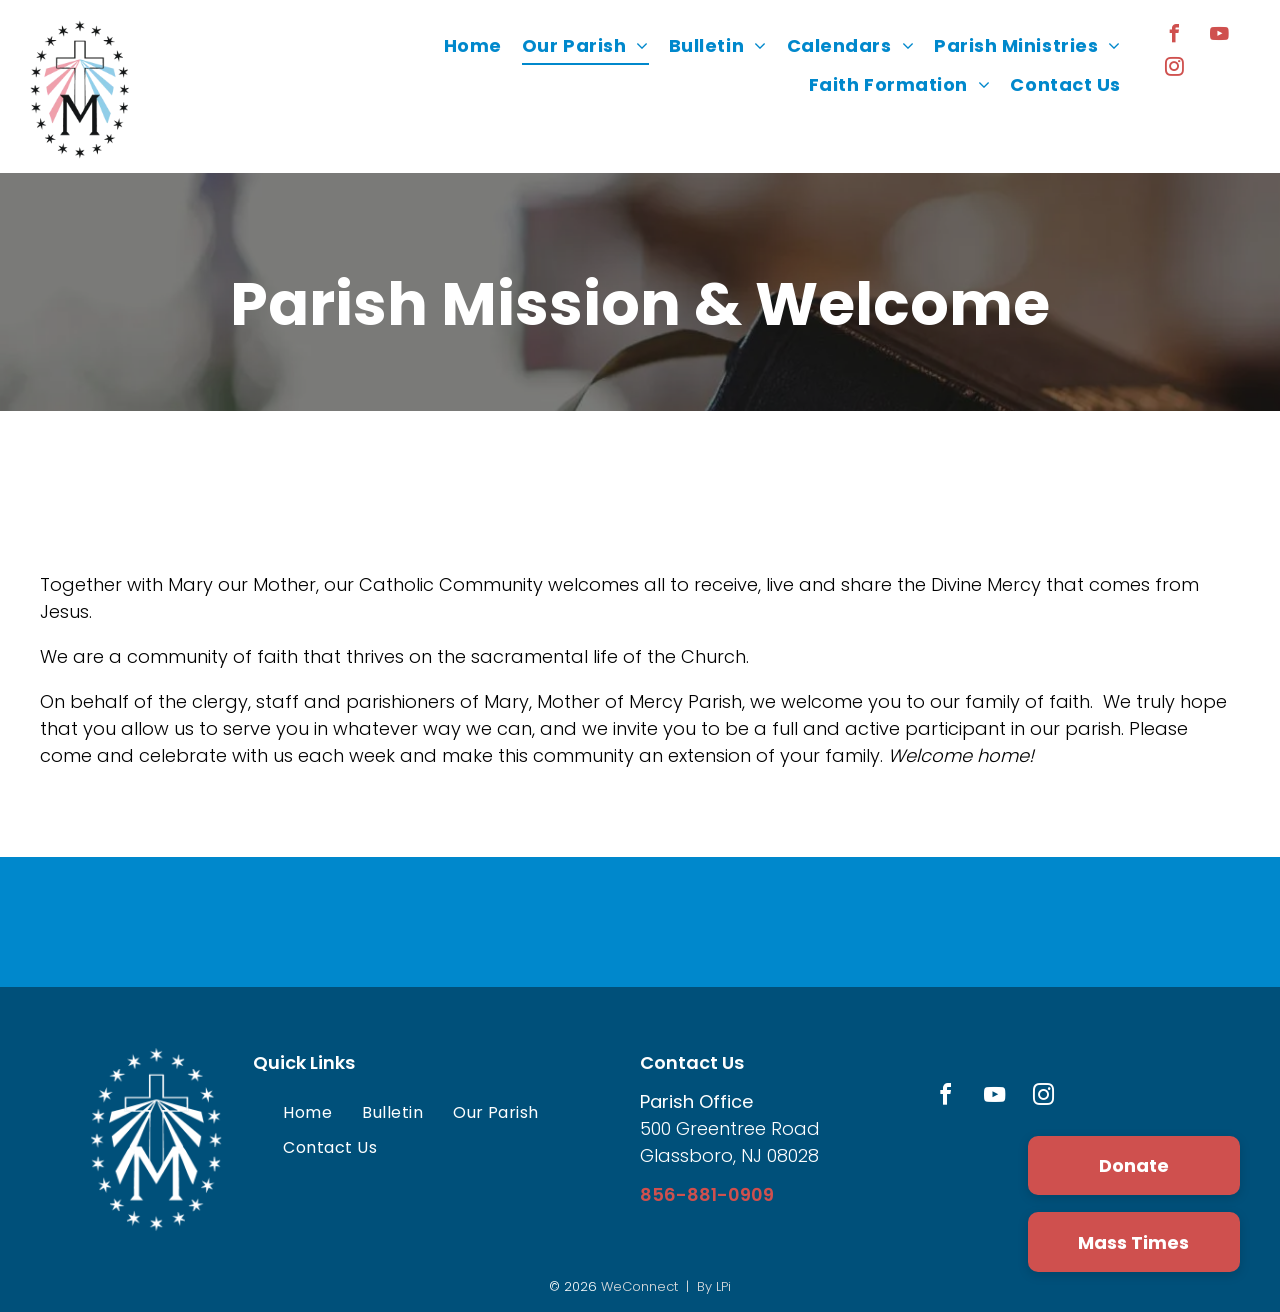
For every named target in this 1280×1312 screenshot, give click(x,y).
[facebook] (1175, 36)
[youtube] (1220, 36)
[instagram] (1175, 69)
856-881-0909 (707, 1194)
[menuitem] (473, 46)
